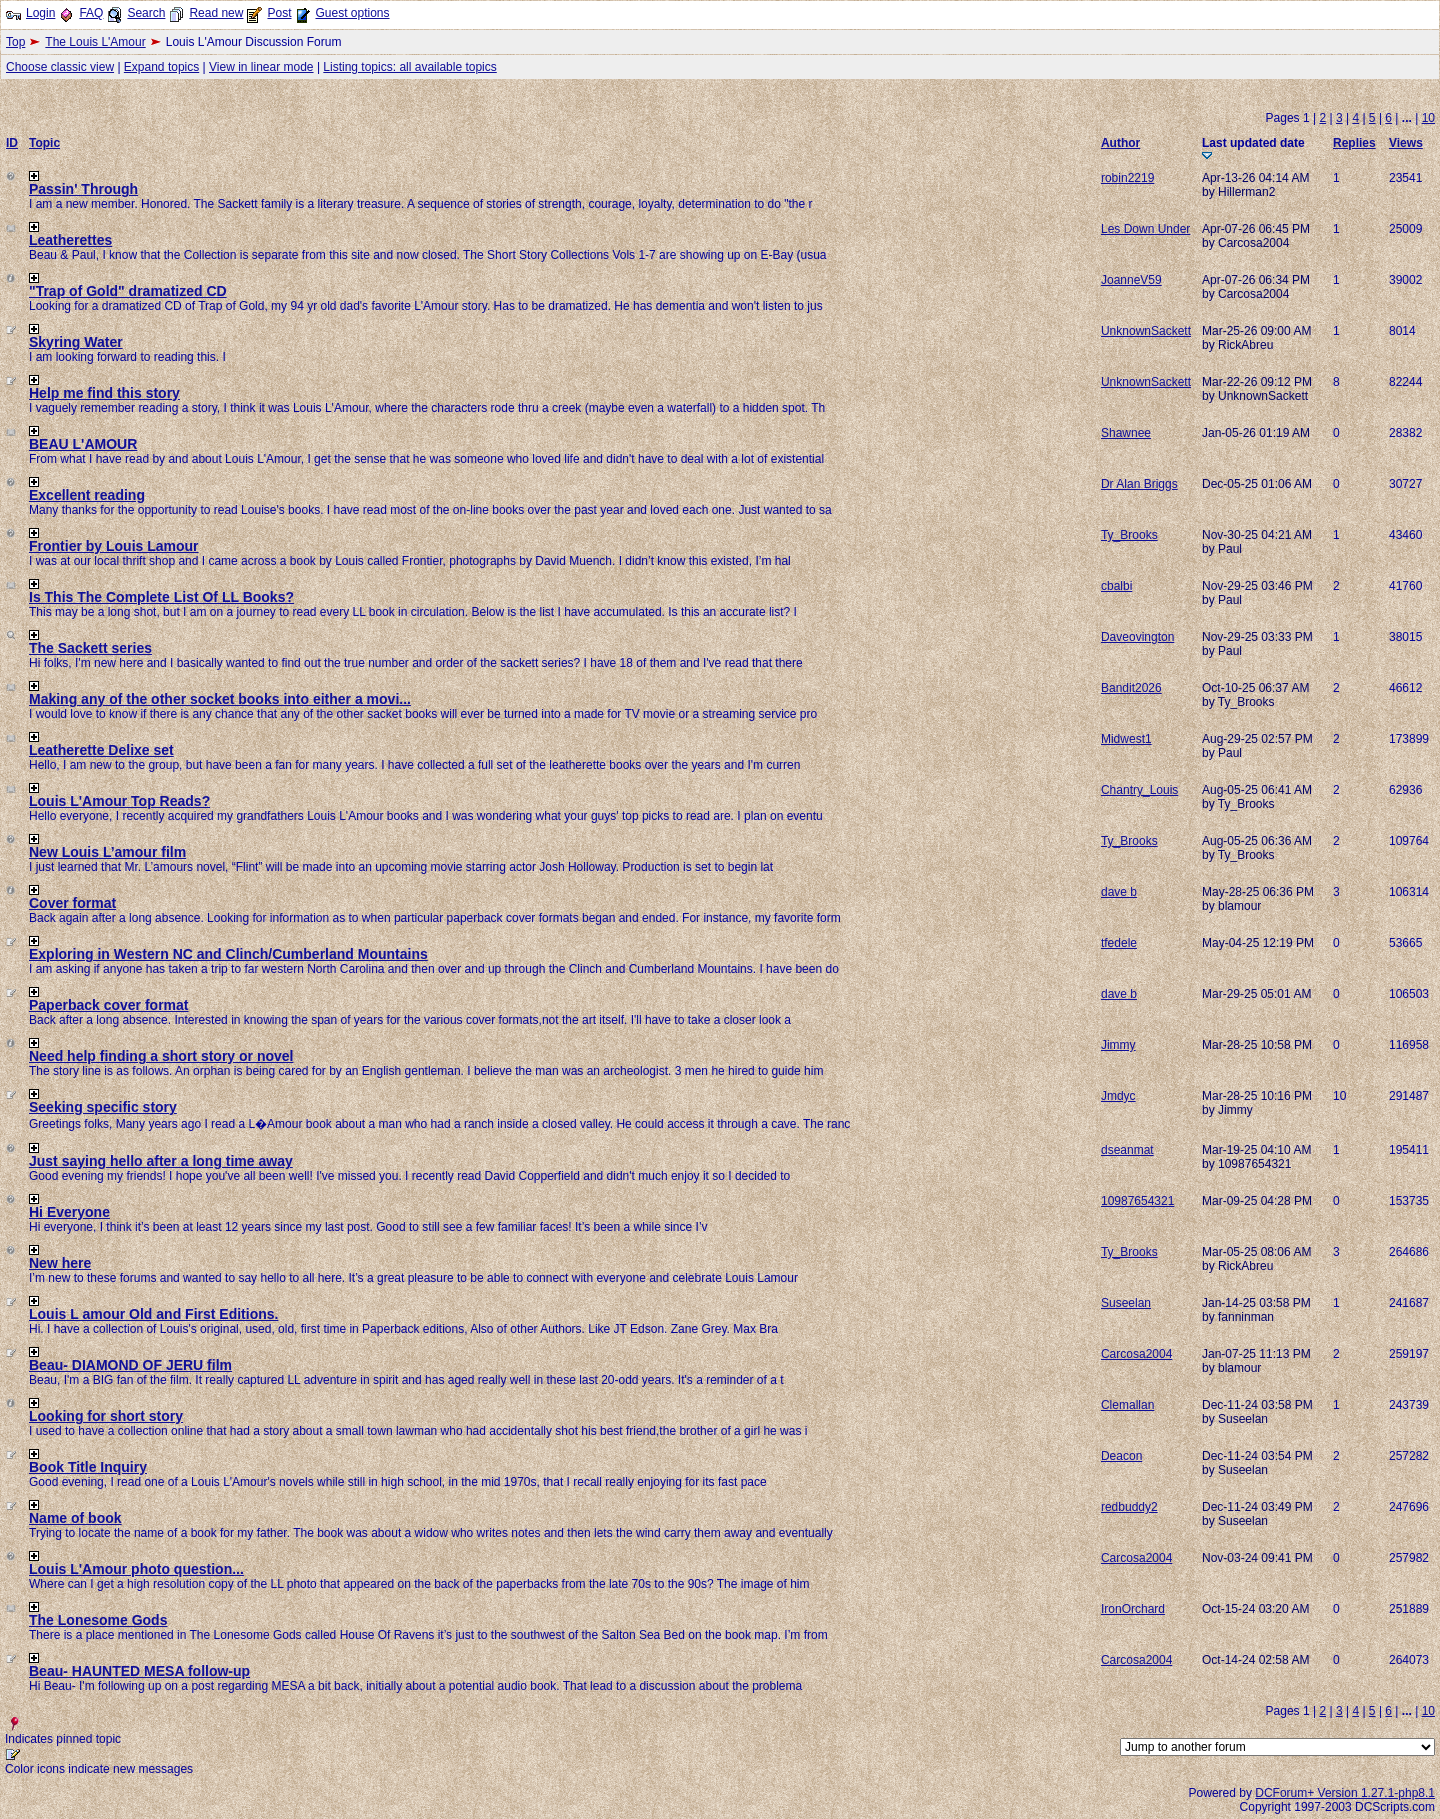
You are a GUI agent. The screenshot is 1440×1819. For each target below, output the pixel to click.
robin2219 (1127, 178)
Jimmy (1118, 1045)
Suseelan (1126, 1303)
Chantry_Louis (1139, 790)
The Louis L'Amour (95, 42)
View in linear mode (261, 67)
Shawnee (1126, 433)
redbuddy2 (1129, 1507)
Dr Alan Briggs (1139, 484)
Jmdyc (1118, 1096)
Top (15, 42)
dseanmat (1127, 1150)
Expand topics (161, 67)
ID (12, 143)
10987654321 (1137, 1201)
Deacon (1121, 1456)
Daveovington (1137, 637)
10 (1428, 118)
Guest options (352, 13)
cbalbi (1116, 586)
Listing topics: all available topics (409, 67)
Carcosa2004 (1136, 1354)
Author (1120, 143)
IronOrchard (1133, 1609)
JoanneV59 (1131, 280)
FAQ (91, 13)
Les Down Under (1145, 229)
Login (40, 13)
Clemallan (1127, 1405)
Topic (44, 143)
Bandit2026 (1131, 688)
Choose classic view (60, 67)
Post (279, 13)
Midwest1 (1126, 739)
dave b (1119, 892)
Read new (216, 13)
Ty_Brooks (1129, 535)
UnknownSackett (1146, 331)
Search (146, 13)
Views (1406, 143)
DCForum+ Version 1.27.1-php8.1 (1345, 1793)
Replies (1354, 143)
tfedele (1119, 943)
